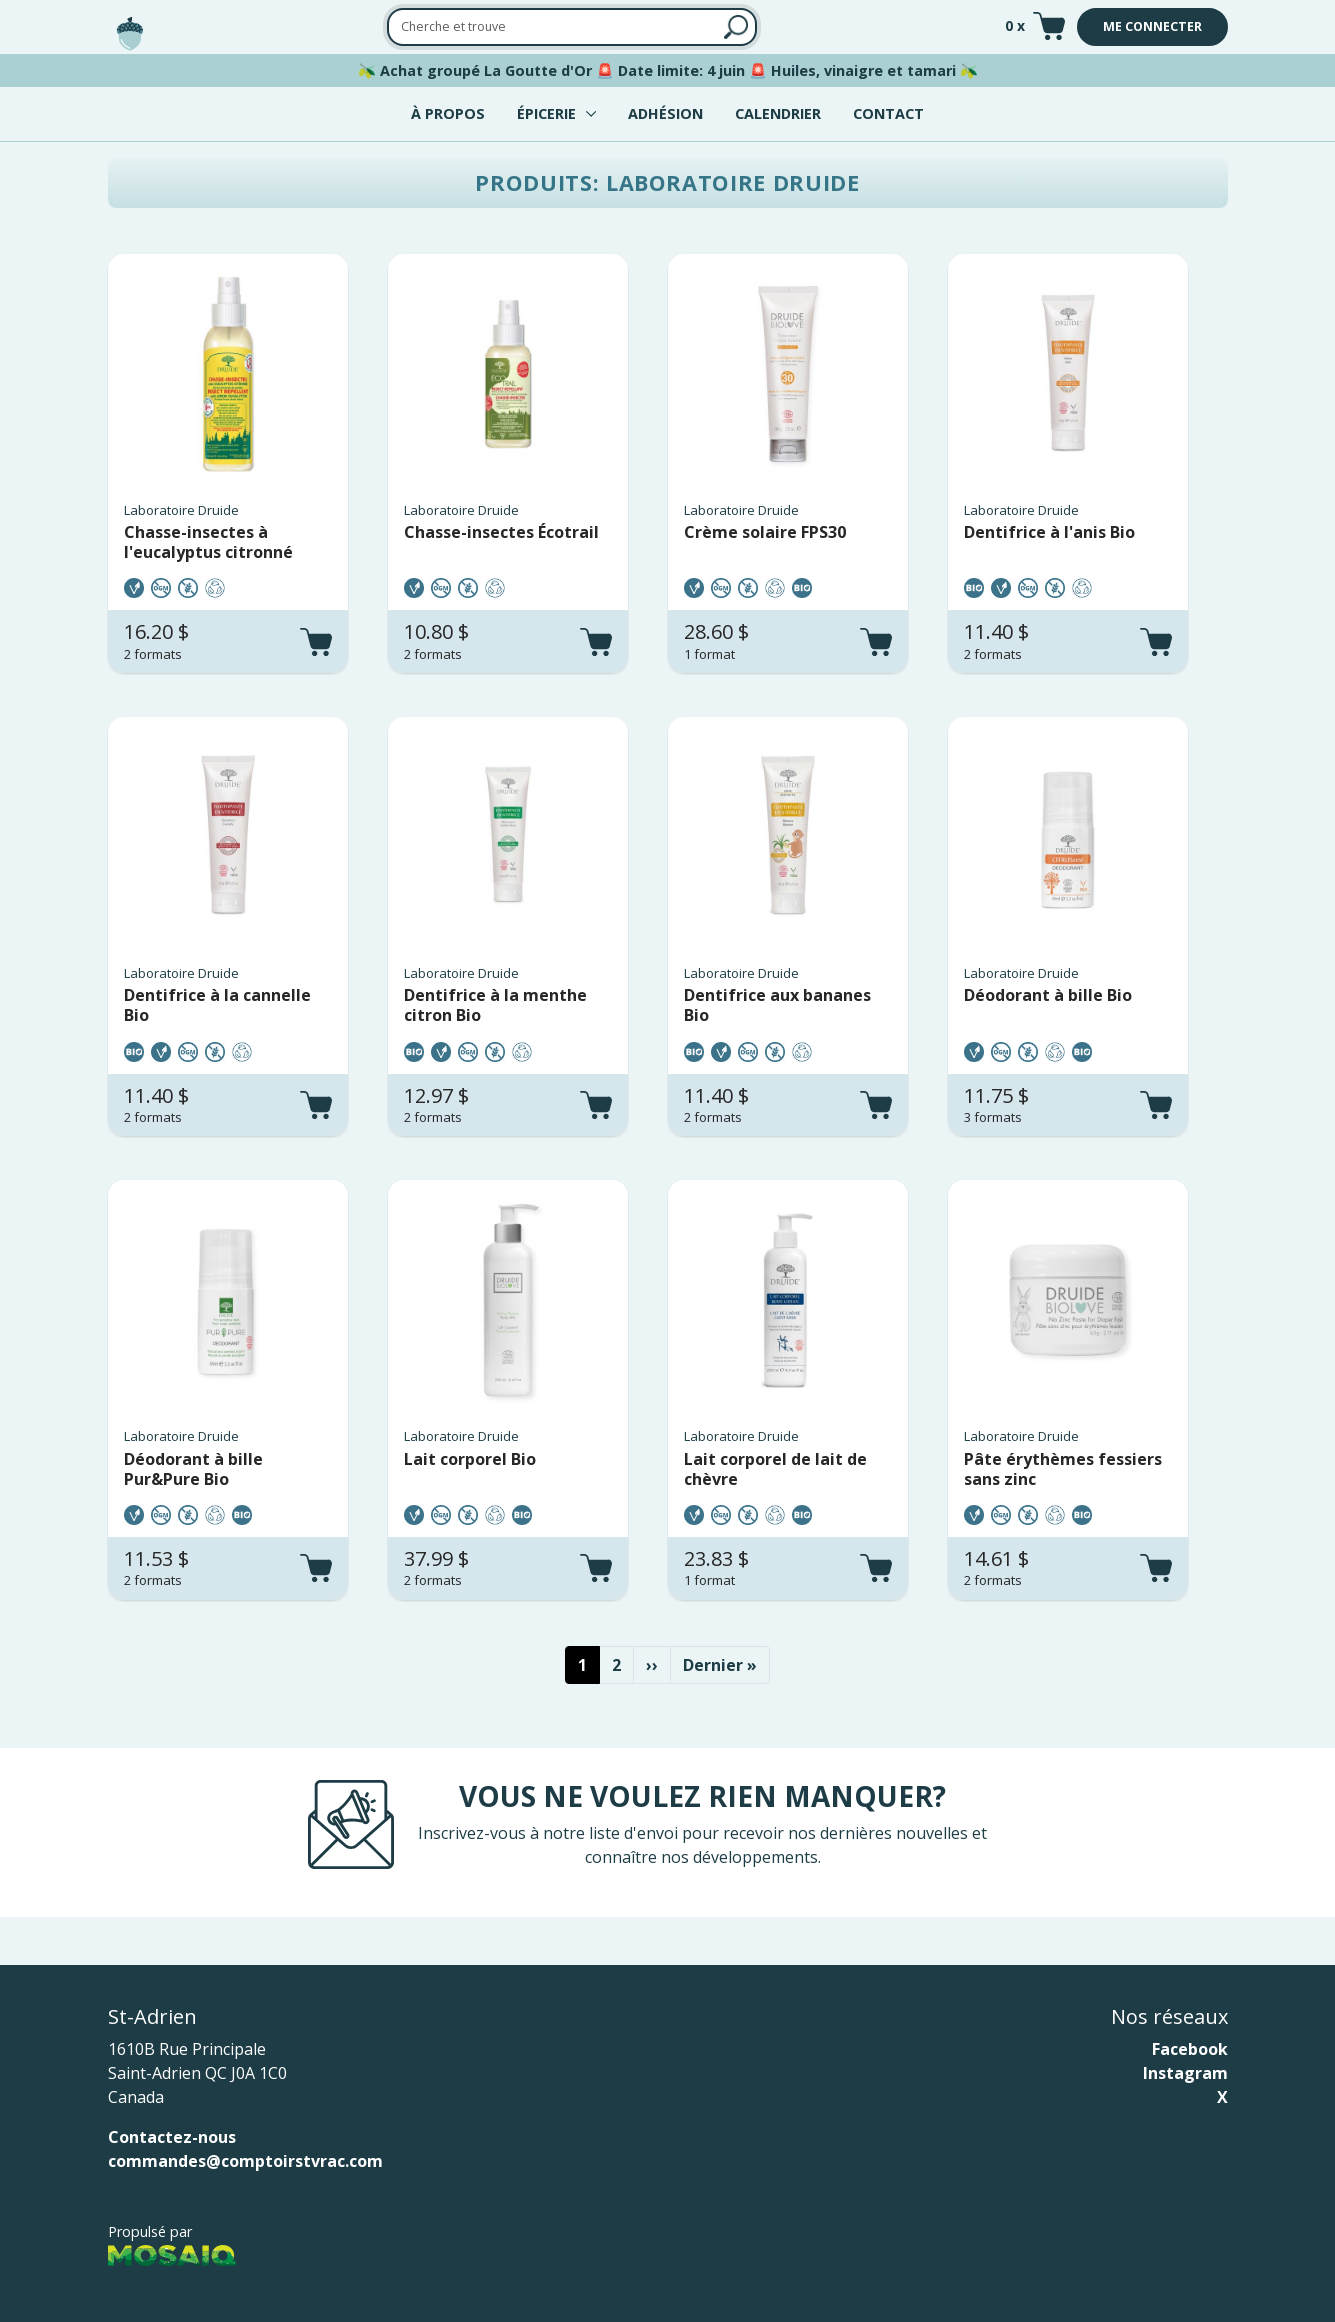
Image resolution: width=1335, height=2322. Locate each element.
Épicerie (546, 113)
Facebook (1190, 2049)
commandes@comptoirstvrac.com (245, 2161)
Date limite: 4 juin (681, 70)
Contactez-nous (172, 2137)
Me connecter (1152, 26)
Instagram (1185, 2073)
